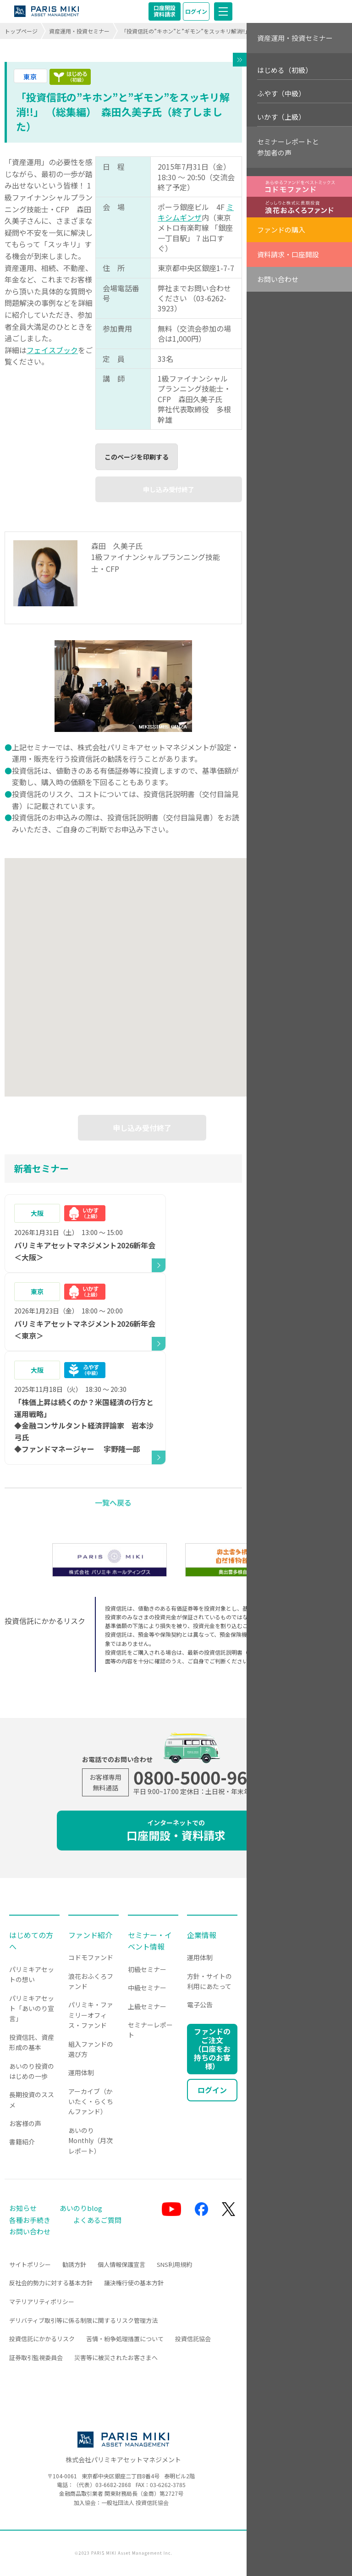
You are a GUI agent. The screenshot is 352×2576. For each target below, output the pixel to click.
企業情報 (201, 1934)
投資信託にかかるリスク (42, 2338)
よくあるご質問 (97, 2220)
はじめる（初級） (284, 70)
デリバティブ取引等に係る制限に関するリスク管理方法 (83, 2320)
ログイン (196, 11)
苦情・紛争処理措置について (125, 2338)
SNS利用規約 (174, 2264)
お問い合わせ (277, 279)
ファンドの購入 (281, 229)
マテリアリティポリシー (41, 2301)
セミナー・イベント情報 (150, 1940)
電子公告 (200, 2004)
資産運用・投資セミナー (79, 31)
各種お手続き (29, 2220)
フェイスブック (52, 349)
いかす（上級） (281, 117)
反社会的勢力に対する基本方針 (51, 2282)
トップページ (21, 31)
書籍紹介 (22, 2141)
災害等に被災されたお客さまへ (116, 2357)
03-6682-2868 (113, 2484)
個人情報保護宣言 (121, 2264)
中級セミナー (147, 1987)
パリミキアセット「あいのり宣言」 (31, 2008)
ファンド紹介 (90, 1934)
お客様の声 (25, 2123)
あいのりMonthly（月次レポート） (90, 2140)
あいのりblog (81, 2208)
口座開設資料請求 (165, 11)
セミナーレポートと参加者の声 (288, 147)
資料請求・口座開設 (288, 254)
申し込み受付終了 (168, 489)
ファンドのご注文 (212, 2049)
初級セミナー (147, 1969)
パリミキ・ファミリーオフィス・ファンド (90, 2015)
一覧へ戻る (113, 1502)
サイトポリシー (30, 2264)
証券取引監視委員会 (36, 2357)
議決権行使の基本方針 (134, 2282)
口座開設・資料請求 (176, 1830)
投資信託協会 (193, 2338)
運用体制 (81, 2072)
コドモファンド (90, 1957)
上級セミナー (147, 2006)
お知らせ (23, 2208)
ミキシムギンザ (196, 211)
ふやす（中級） (281, 93)
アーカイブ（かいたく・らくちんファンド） (90, 2101)
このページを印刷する (136, 456)
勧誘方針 (74, 2264)
